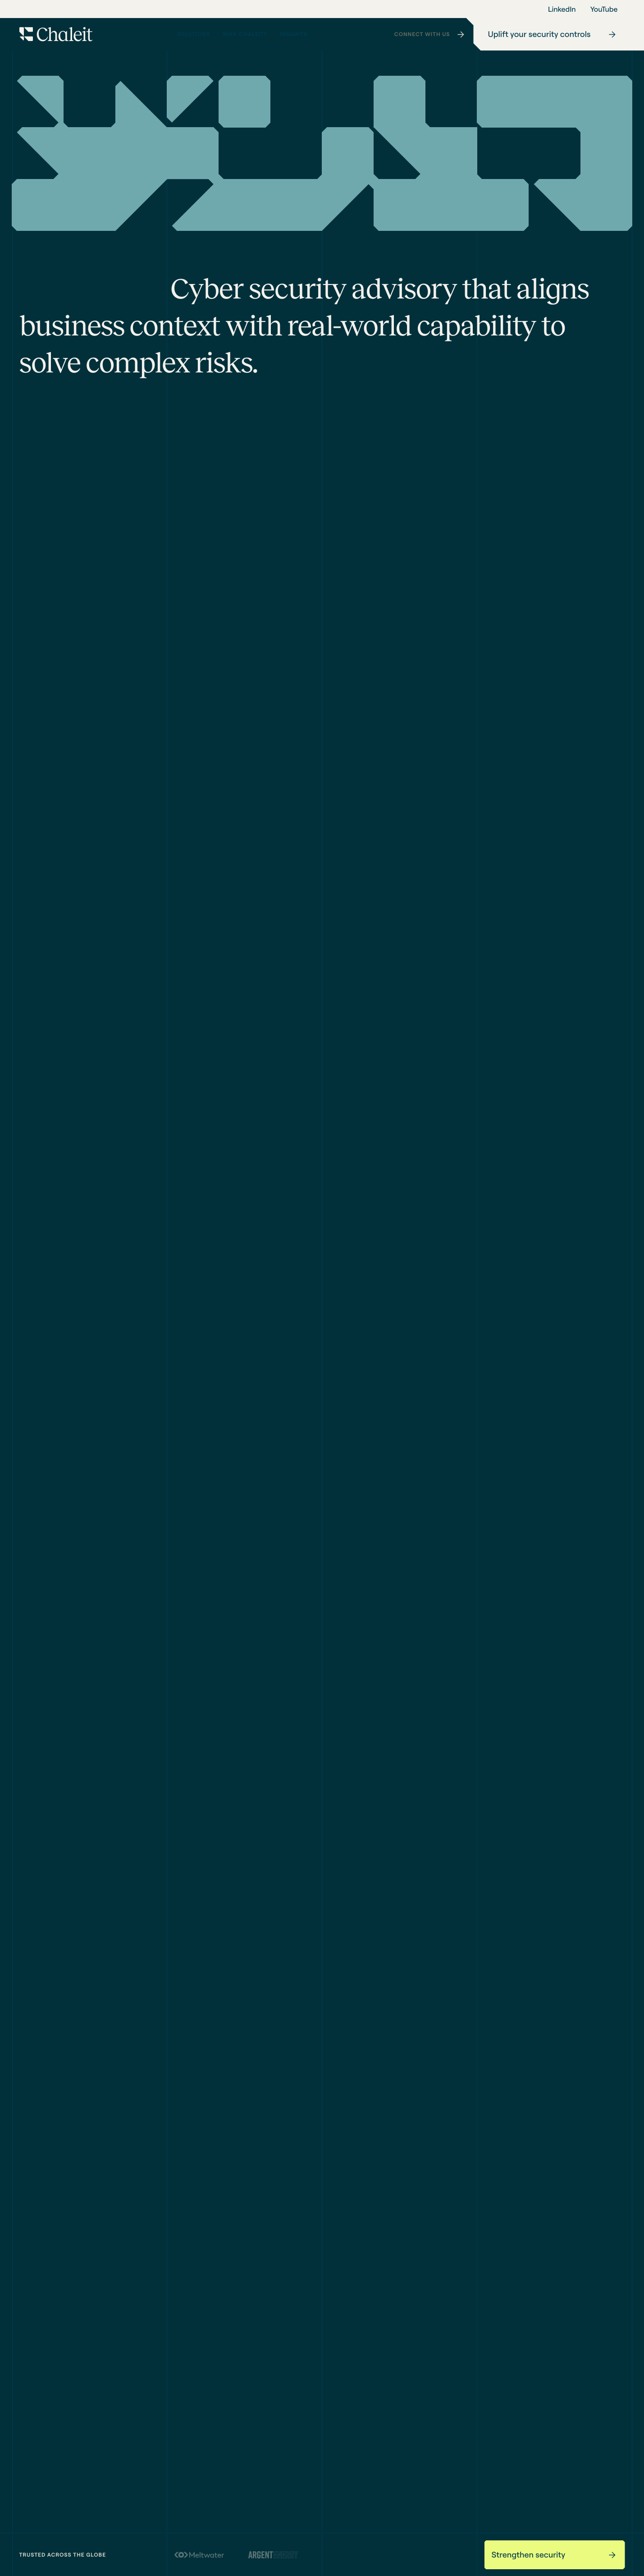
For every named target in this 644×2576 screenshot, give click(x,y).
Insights (296, 36)
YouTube (604, 9)
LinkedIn (562, 9)
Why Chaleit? (244, 36)
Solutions (195, 36)
